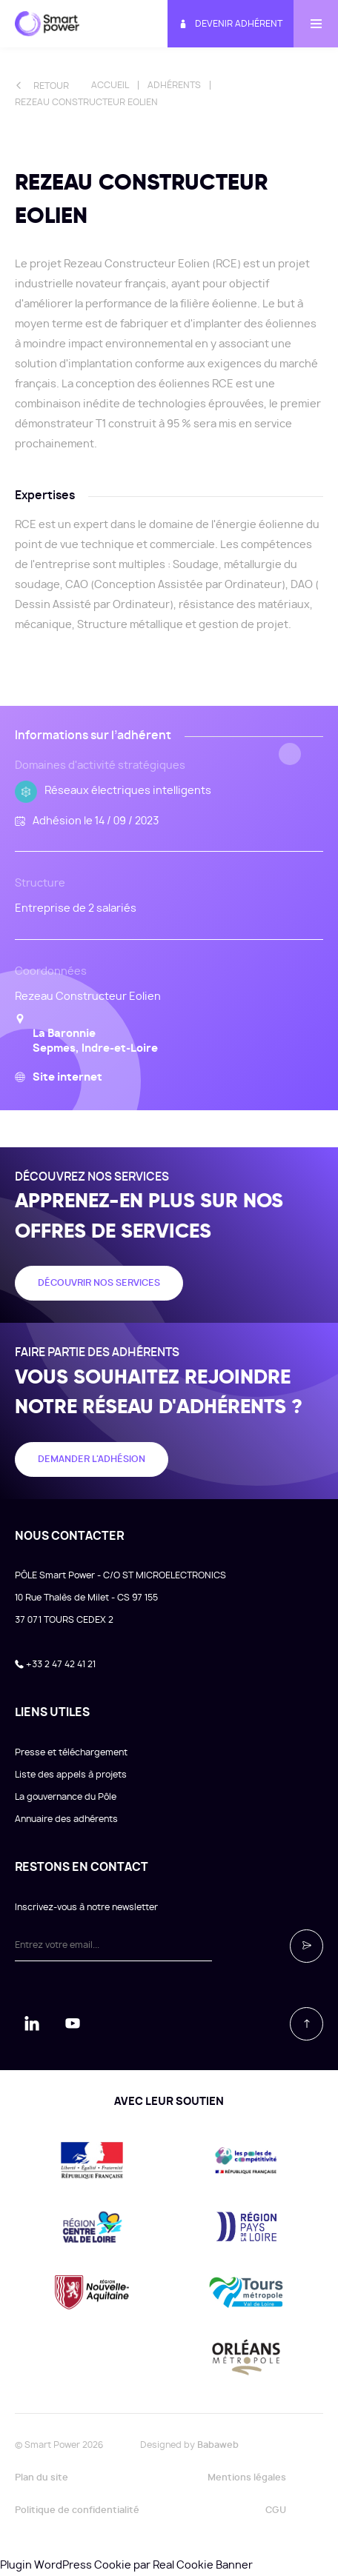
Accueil (110, 85)
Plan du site (41, 2477)
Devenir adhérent (230, 24)
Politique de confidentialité (77, 2510)
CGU (275, 2510)
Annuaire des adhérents (66, 1819)
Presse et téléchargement (71, 1752)
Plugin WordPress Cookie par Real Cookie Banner (126, 2565)
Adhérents (174, 85)
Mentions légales (247, 2477)
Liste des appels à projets (71, 1774)
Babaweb (218, 2444)
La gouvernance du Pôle (65, 1796)
